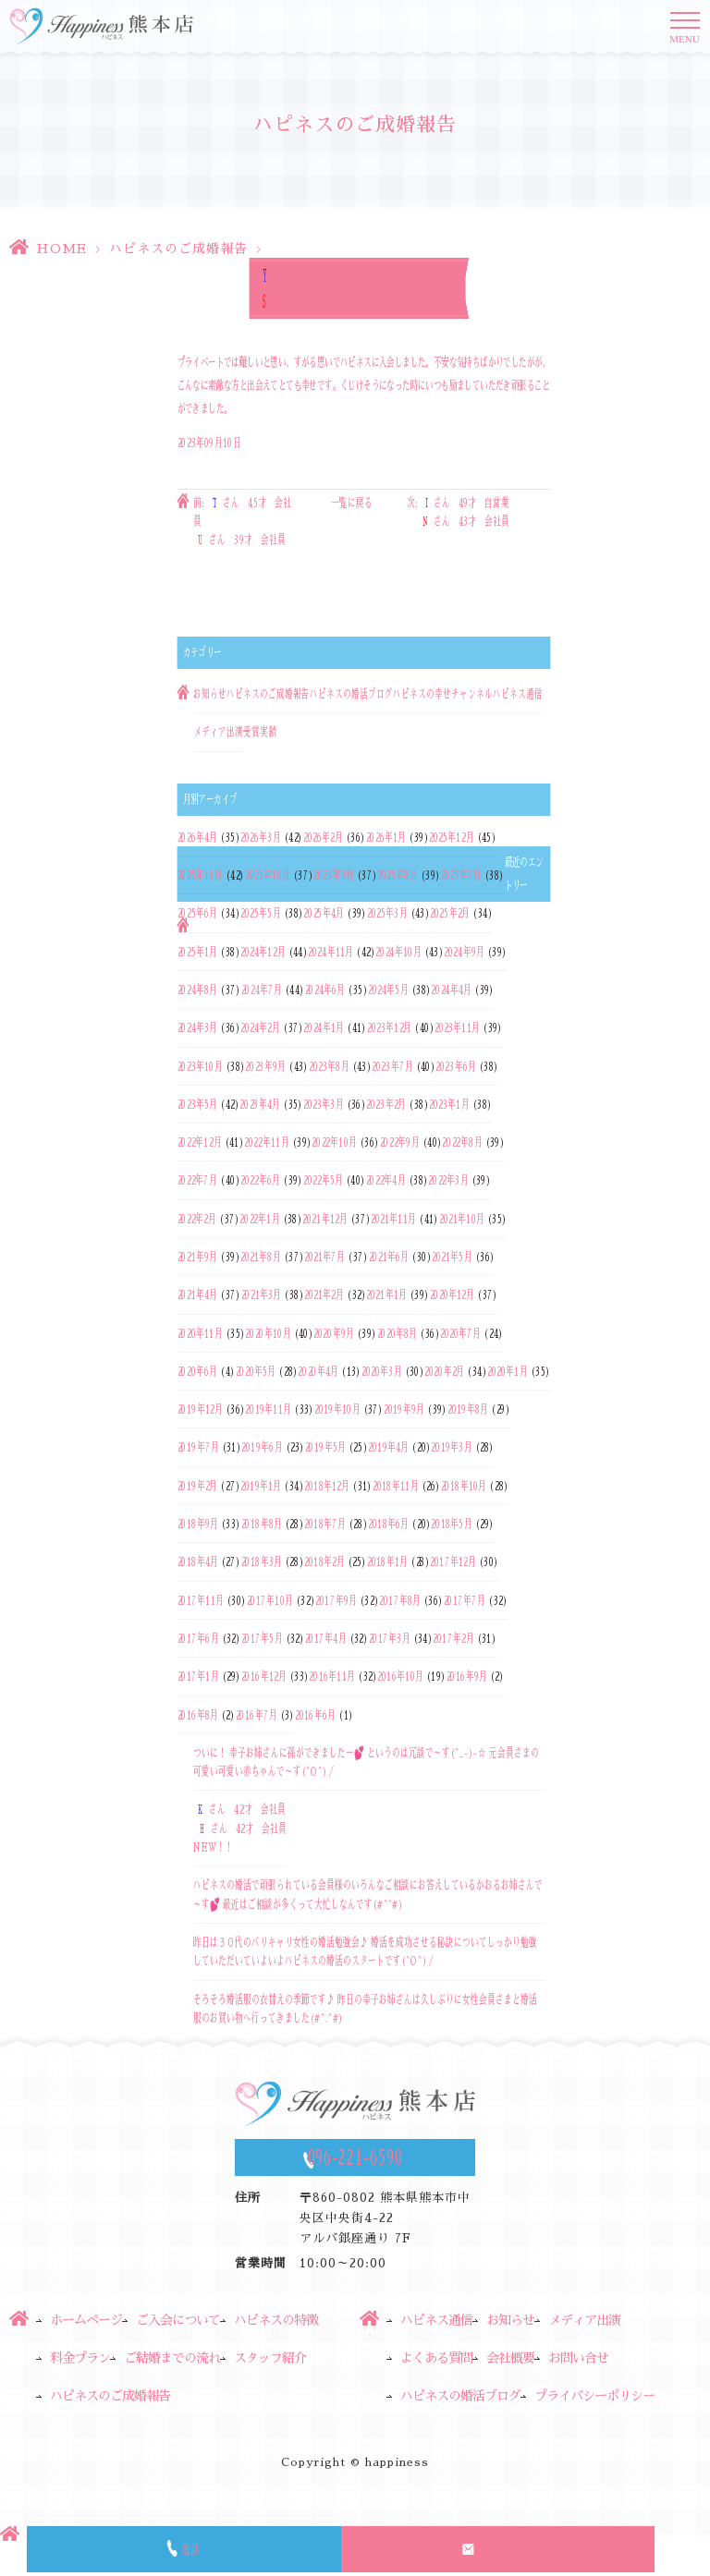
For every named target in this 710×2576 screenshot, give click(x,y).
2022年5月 (323, 1180)
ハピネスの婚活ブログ (351, 693)
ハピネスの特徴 (276, 2320)
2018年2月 (324, 1562)
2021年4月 (198, 1295)
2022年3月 (448, 1180)
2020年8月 (397, 1333)
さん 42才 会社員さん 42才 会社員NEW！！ (240, 1829)
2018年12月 (326, 1485)
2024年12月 (263, 951)
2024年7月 (261, 989)
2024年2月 (260, 1028)
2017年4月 (326, 1638)
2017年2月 (453, 1638)
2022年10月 (334, 1142)
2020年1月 (507, 1371)
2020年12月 (452, 1295)
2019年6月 (261, 1447)
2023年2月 (386, 1104)
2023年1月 (449, 1104)
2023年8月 (329, 1066)
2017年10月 (270, 1600)
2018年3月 (261, 1562)
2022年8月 (462, 1142)
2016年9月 (467, 1677)
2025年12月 (451, 837)
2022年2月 (197, 1218)
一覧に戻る (352, 502)
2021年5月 (452, 1256)
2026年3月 (260, 837)
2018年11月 (396, 1485)
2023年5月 (198, 1104)
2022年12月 (200, 1142)
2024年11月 (330, 951)
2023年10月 (200, 1066)
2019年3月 (451, 1447)
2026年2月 (323, 837)
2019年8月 (467, 1409)
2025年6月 (198, 913)
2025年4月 (323, 913)
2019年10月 (337, 1409)
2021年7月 (324, 1256)
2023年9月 (265, 1066)
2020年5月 (256, 1371)
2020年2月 (444, 1371)
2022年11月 (266, 1142)
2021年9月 (198, 1256)
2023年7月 (392, 1066)
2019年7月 (198, 1447)
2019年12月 (200, 1409)
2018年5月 (451, 1523)
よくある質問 (436, 2357)
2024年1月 (323, 1028)
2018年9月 (198, 1523)
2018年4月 (198, 1562)
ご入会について (178, 2320)
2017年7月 (465, 1600)
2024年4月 (451, 989)
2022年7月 (198, 1180)
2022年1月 (259, 1218)
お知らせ (209, 693)
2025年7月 (461, 875)
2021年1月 (386, 1295)
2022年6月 (260, 1180)
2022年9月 (400, 1142)
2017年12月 (453, 1562)
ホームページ (86, 2320)
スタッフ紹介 (270, 2357)
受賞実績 (259, 732)
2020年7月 (460, 1333)
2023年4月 (259, 1104)
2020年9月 (333, 1333)
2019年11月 (268, 1409)
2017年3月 (389, 1638)
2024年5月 (388, 989)
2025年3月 (387, 913)
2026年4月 (198, 837)
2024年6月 (325, 989)
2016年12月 (264, 1677)
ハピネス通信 (518, 693)
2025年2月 (450, 913)
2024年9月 (464, 951)
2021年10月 (461, 1218)
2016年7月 (256, 1714)
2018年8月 (261, 1523)
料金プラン (80, 2357)
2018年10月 (464, 1485)
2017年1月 (198, 1677)
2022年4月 (386, 1180)
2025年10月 (267, 875)
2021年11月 (393, 1218)
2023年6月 (455, 1066)
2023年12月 (389, 1028)
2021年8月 (260, 1256)
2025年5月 (260, 913)
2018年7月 (325, 1523)
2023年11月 (457, 1028)
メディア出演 (218, 732)
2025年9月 (333, 875)
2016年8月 (198, 1714)
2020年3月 (381, 1371)
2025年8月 (397, 875)
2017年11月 (201, 1600)
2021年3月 (261, 1295)
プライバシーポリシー (594, 2395)
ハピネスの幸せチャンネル (443, 693)
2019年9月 (404, 1409)
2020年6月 (198, 1371)
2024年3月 (198, 1028)
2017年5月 (262, 1638)
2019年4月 (388, 1447)
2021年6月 (389, 1256)
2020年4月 (318, 1371)
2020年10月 (267, 1333)
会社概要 (510, 2357)
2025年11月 (200, 875)
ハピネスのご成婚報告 (178, 248)
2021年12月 (325, 1218)
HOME (61, 248)
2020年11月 (200, 1333)
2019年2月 (198, 1485)
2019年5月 (325, 1447)
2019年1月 (260, 1485)
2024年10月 (398, 951)
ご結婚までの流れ (172, 2357)
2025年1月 (198, 951)
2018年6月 (388, 1523)
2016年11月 (332, 1677)
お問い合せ (578, 2357)
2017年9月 (336, 1600)
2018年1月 (387, 1562)
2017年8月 (400, 1600)
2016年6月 (315, 1714)
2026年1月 (386, 837)
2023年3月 (323, 1104)
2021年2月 (324, 1295)
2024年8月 (198, 989)
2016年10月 (400, 1677)
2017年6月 (198, 1638)
